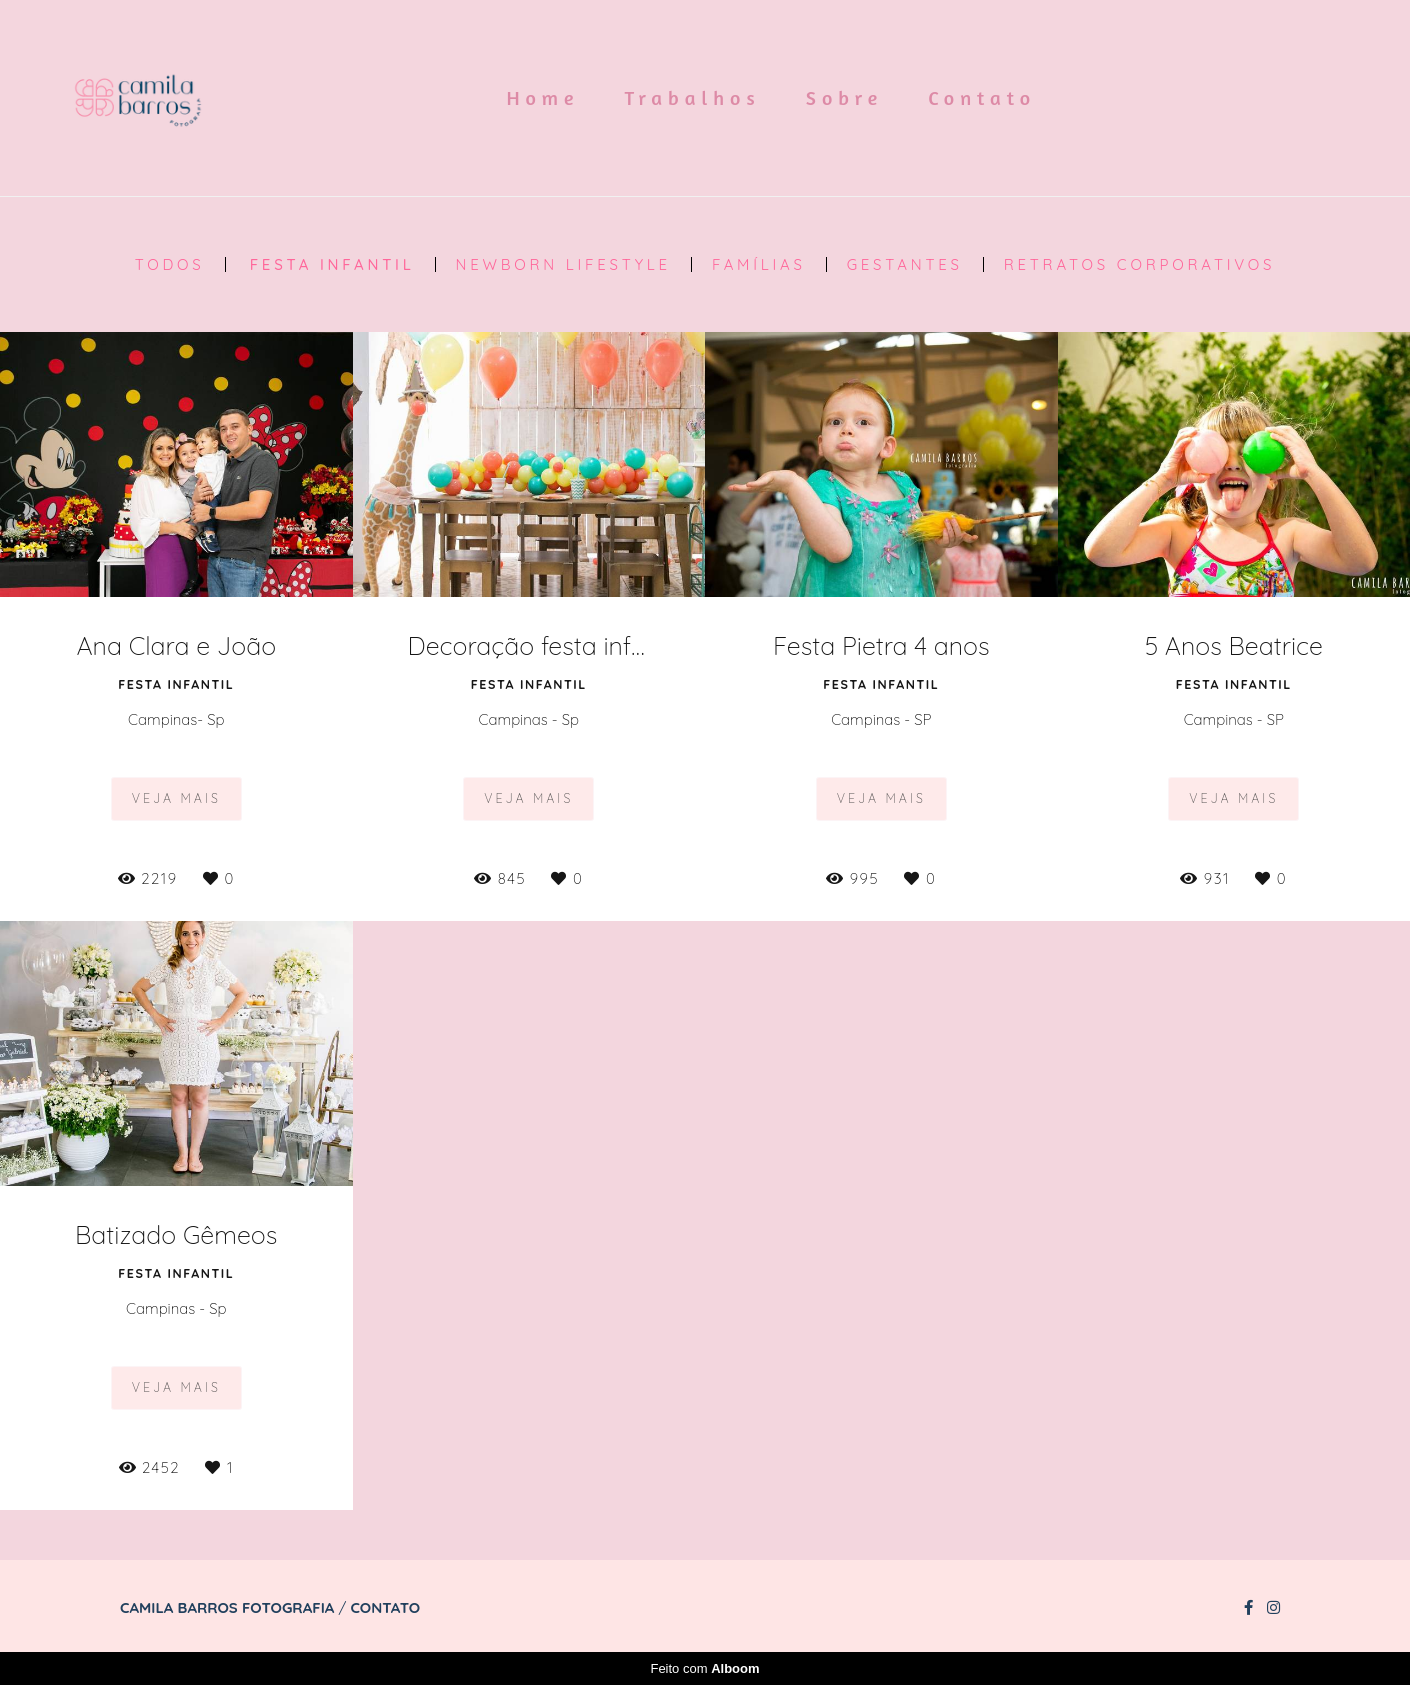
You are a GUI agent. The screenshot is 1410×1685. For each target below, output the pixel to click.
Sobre (844, 97)
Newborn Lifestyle (563, 264)
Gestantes (905, 264)
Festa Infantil (332, 264)
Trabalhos (693, 97)
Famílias (759, 264)
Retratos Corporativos (1139, 264)
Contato (982, 97)
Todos (170, 264)
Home (543, 97)
